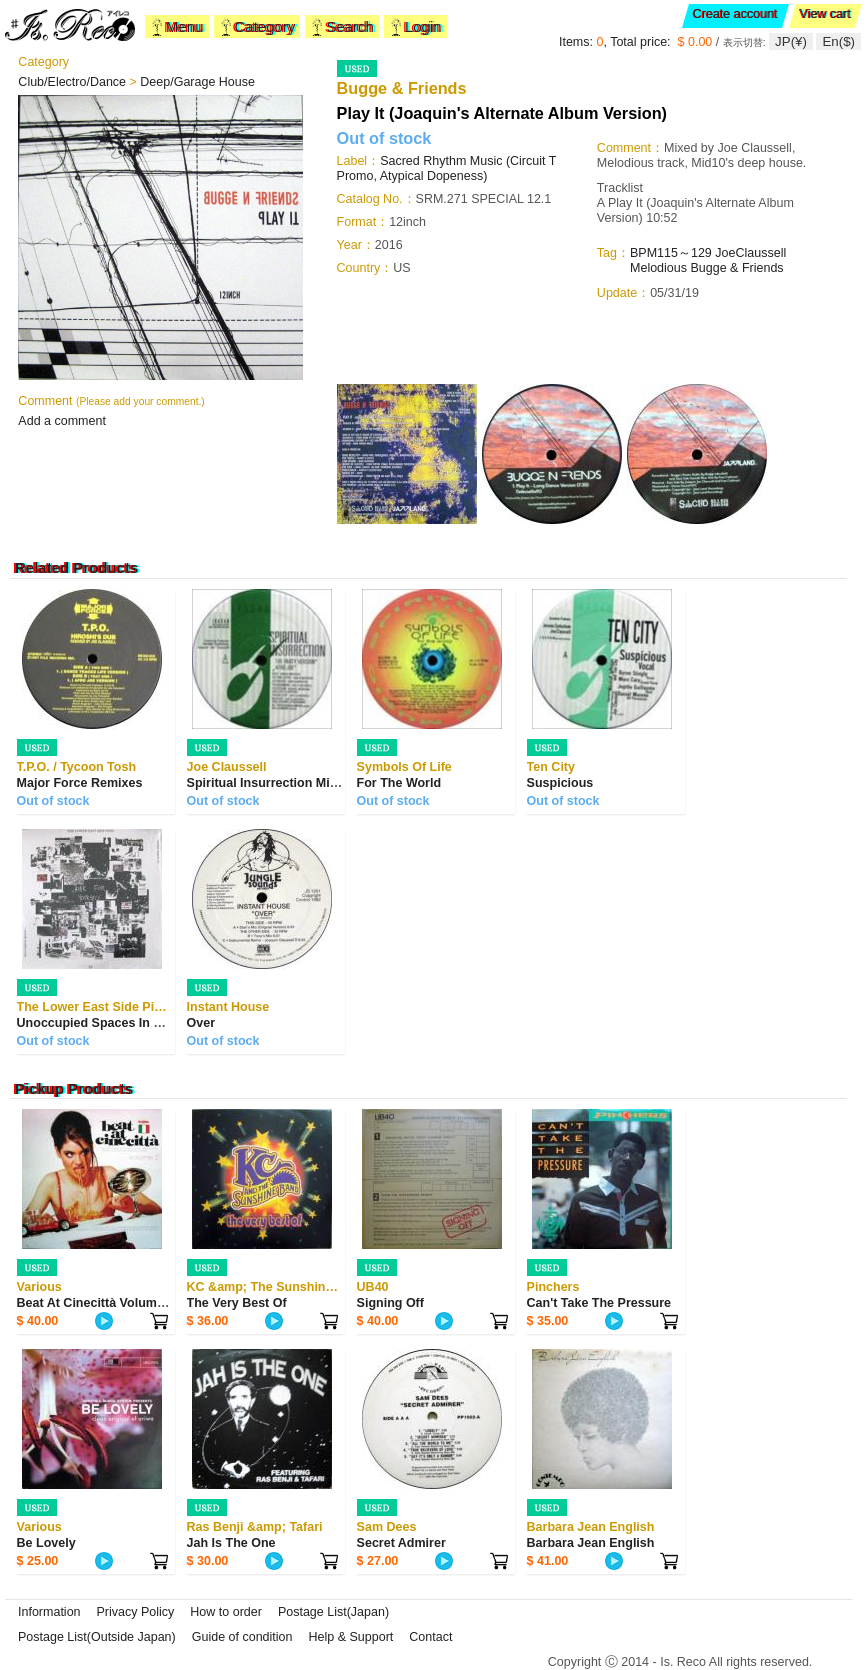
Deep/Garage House (197, 82)
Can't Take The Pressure (599, 1303)
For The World (399, 783)
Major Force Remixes (80, 783)
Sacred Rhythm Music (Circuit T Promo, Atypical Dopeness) (447, 168)
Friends (763, 268)
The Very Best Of (237, 1303)
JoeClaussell (750, 253)
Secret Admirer (401, 1543)
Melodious (658, 268)
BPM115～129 (671, 253)
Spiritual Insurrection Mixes (269, 783)
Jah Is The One (231, 1543)
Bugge (710, 268)
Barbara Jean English (591, 1543)
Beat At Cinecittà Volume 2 (96, 1303)
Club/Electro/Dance (73, 82)
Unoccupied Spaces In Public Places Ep (135, 1023)
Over (201, 1023)
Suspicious (560, 783)
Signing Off (390, 1303)
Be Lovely (46, 1543)
